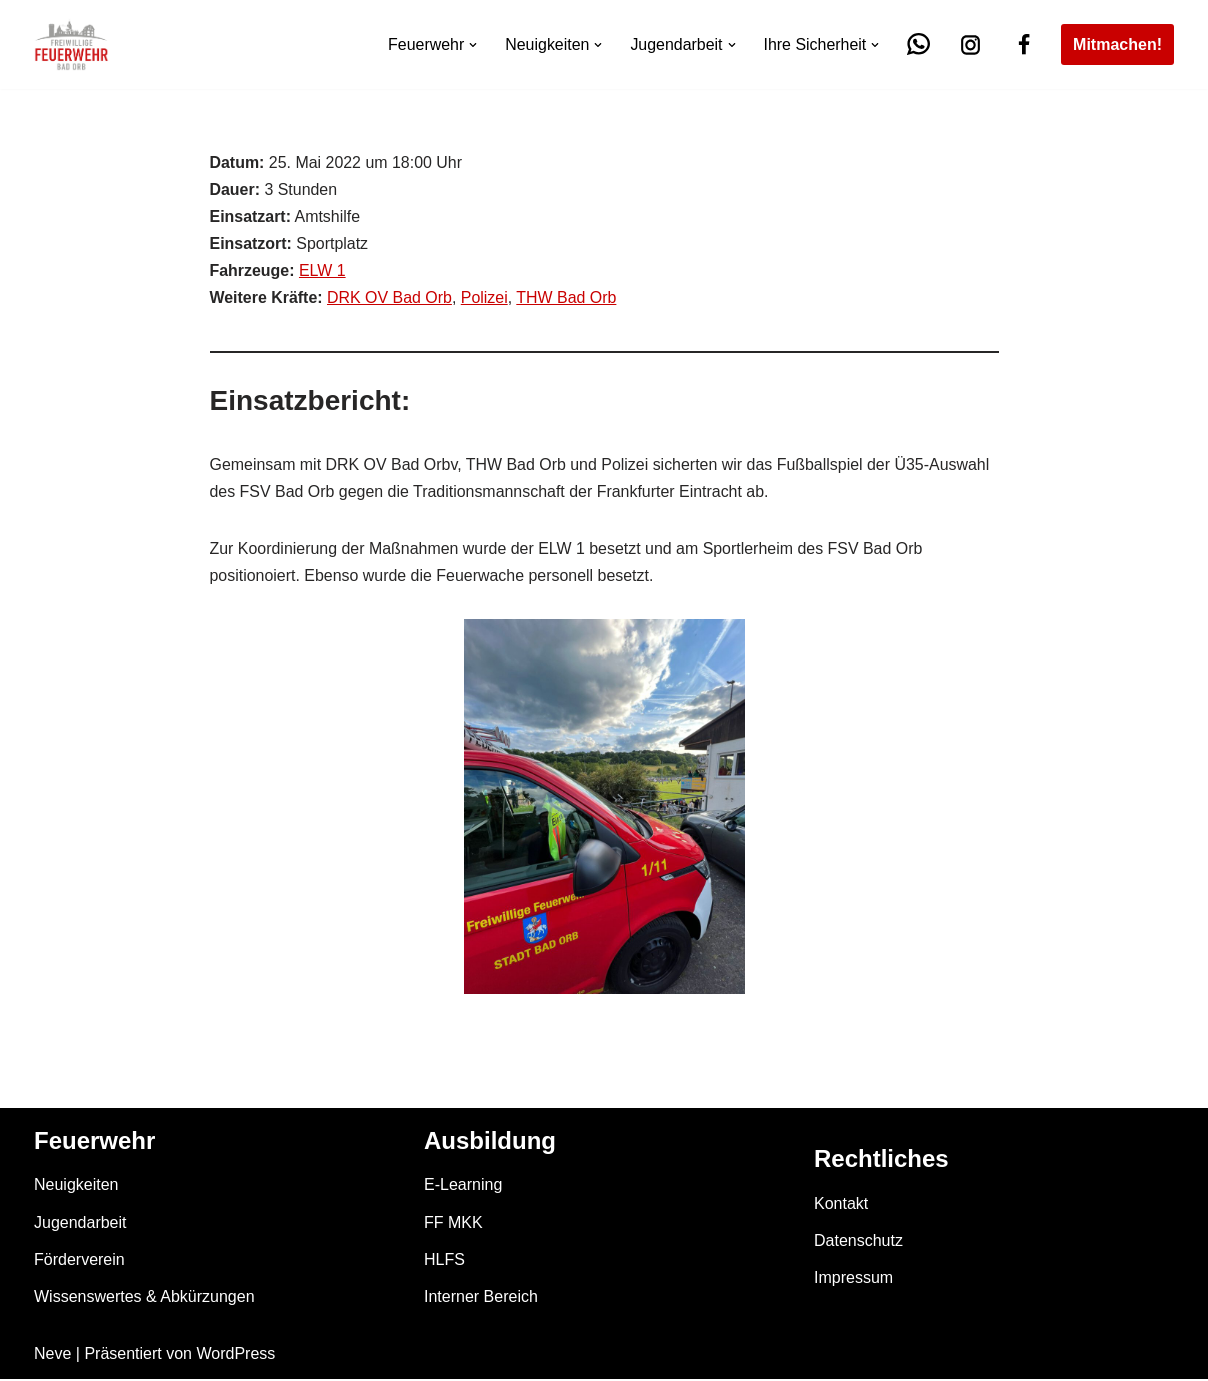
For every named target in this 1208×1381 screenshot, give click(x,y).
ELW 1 (322, 271)
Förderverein (79, 1260)
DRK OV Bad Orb (389, 298)
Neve (52, 1355)
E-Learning (463, 1186)
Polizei (485, 298)
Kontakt (841, 1205)
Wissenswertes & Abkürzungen (144, 1298)
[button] (472, 45)
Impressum (853, 1279)
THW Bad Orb (567, 298)
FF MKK (453, 1223)
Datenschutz (858, 1242)
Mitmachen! (1117, 44)
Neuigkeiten (76, 1186)
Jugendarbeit (80, 1223)
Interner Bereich (481, 1298)
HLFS (444, 1260)
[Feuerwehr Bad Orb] (71, 44)
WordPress (235, 1355)
